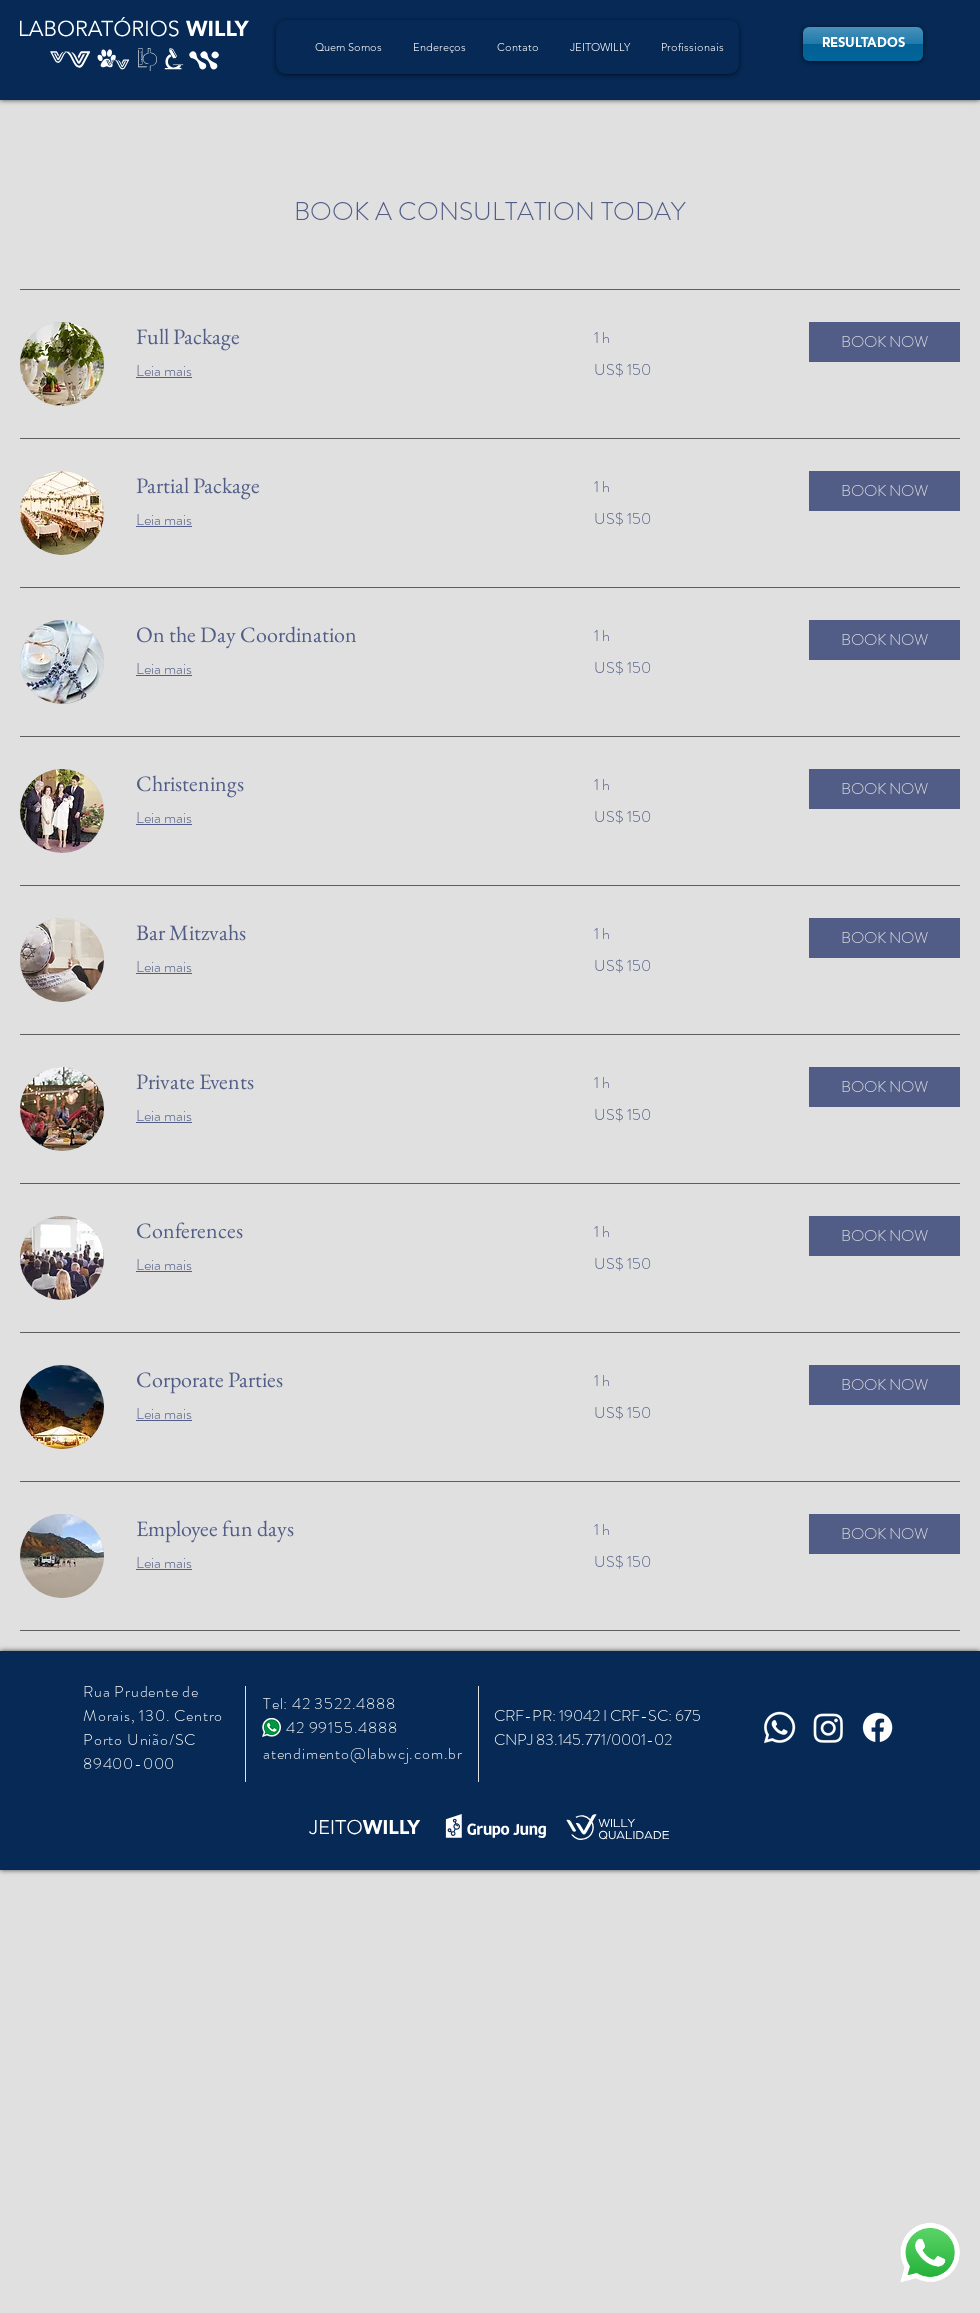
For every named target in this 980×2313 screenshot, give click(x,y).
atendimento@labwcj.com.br (363, 1753)
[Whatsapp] (779, 1727)
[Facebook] (877, 1727)
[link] (341, 336)
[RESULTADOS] (863, 44)
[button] (884, 342)
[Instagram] (828, 1727)
